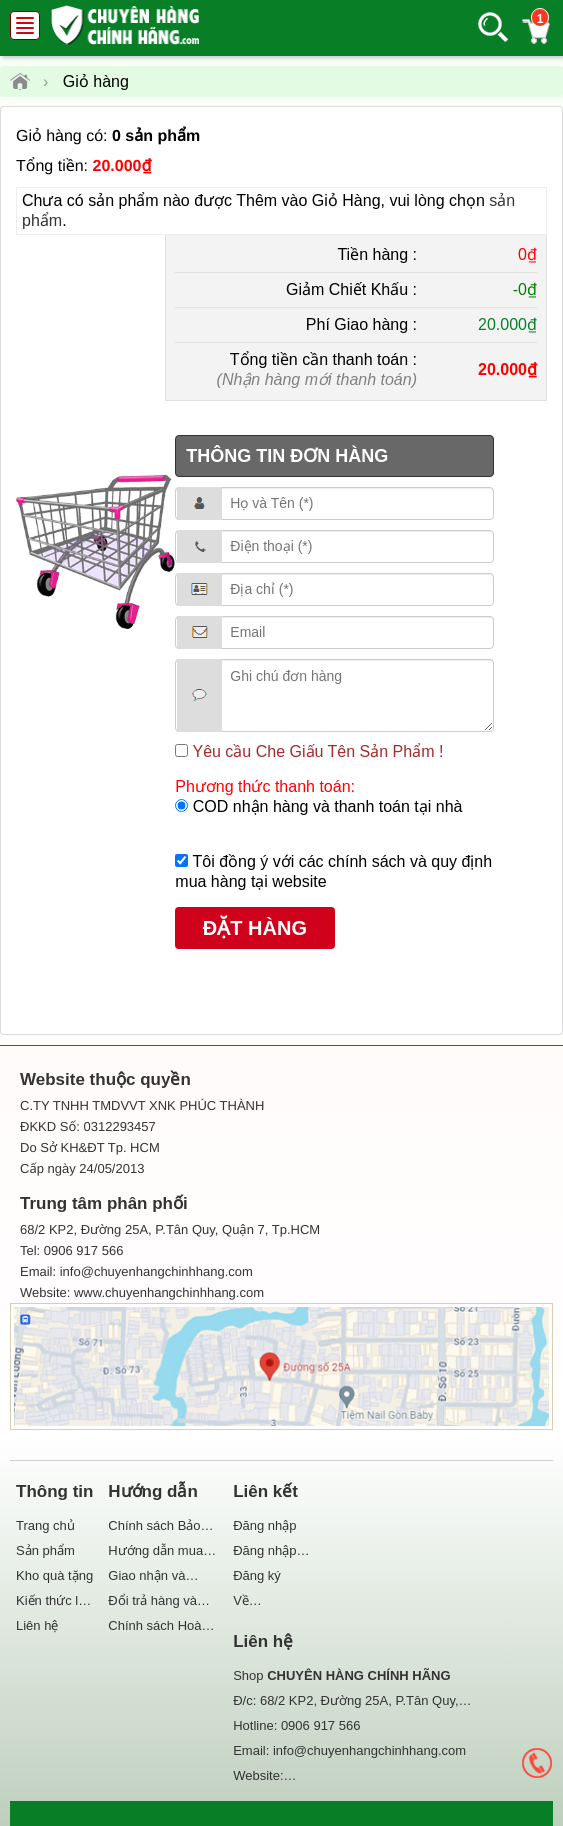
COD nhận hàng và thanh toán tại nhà (325, 806)
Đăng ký (257, 1575)
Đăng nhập (264, 1525)
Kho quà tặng (54, 1575)
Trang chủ (45, 1525)
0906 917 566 (321, 1725)
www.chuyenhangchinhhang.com (169, 1292)
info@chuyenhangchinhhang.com (369, 1750)
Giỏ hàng (96, 81)
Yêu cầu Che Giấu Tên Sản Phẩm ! (315, 751)
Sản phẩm (45, 1550)
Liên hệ (37, 1625)
